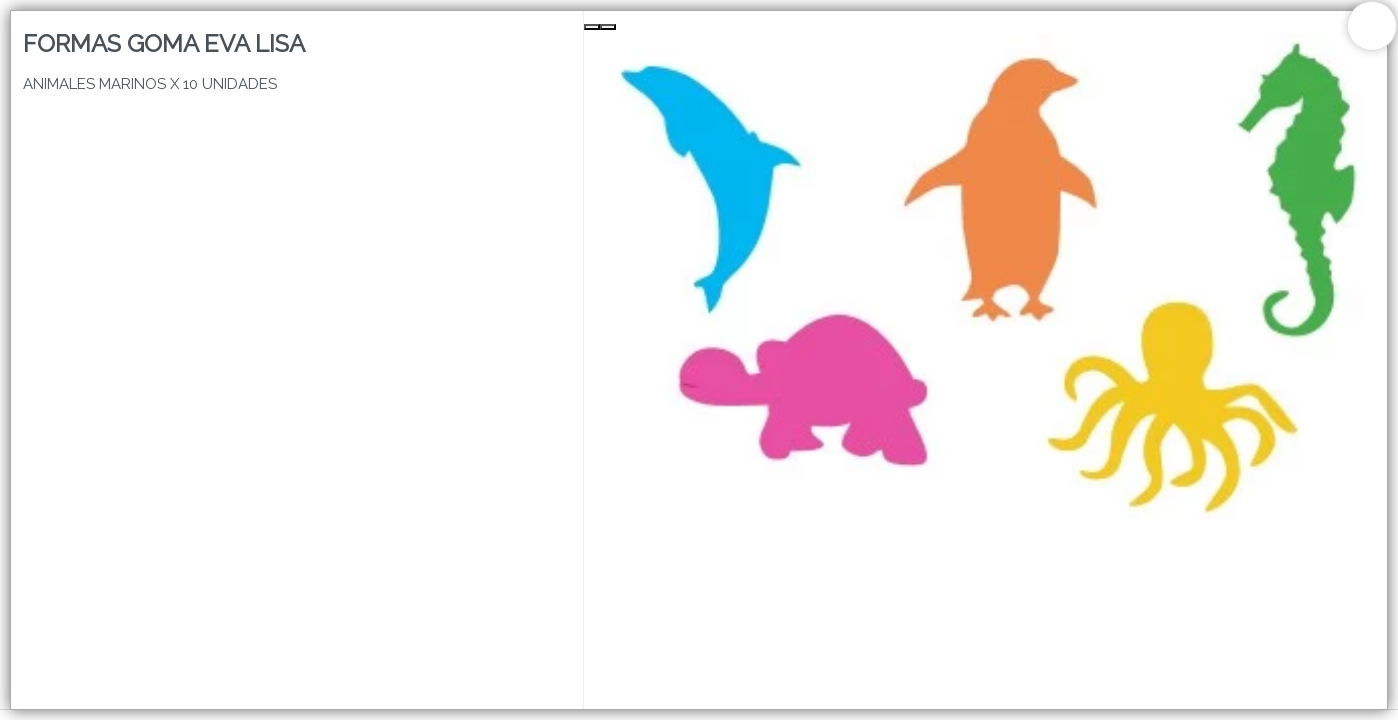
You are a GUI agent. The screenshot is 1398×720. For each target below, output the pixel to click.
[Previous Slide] (592, 27)
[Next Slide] (608, 27)
